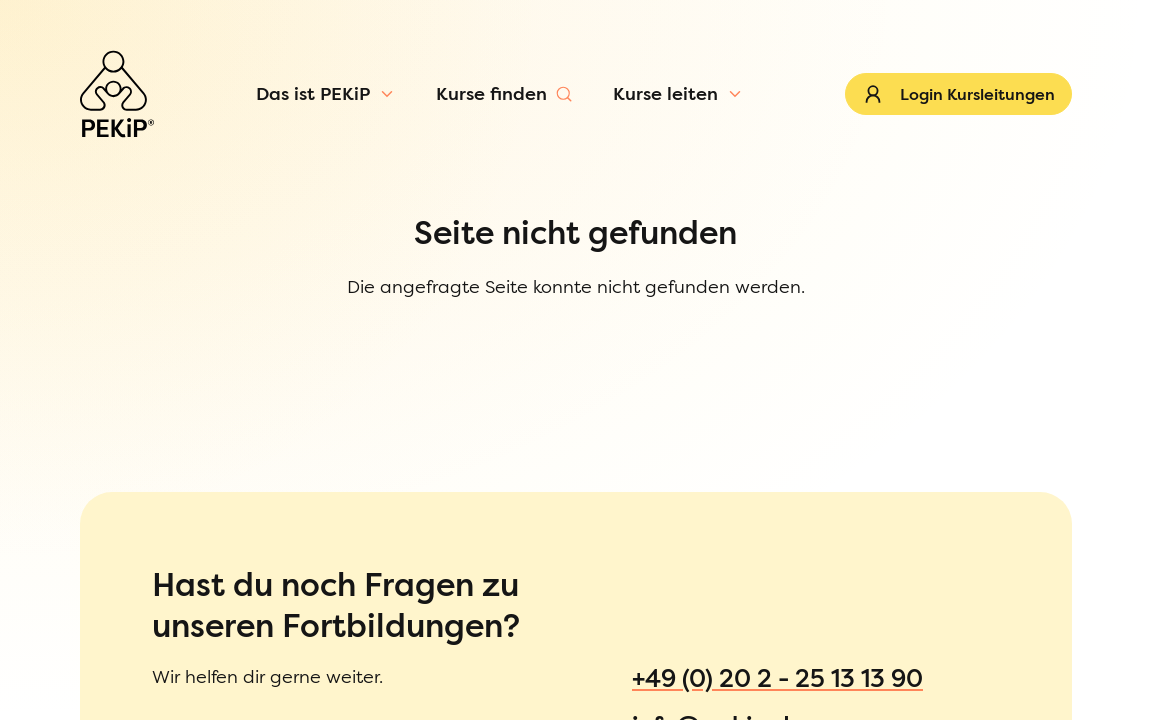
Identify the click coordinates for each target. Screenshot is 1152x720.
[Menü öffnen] (171, 134)
